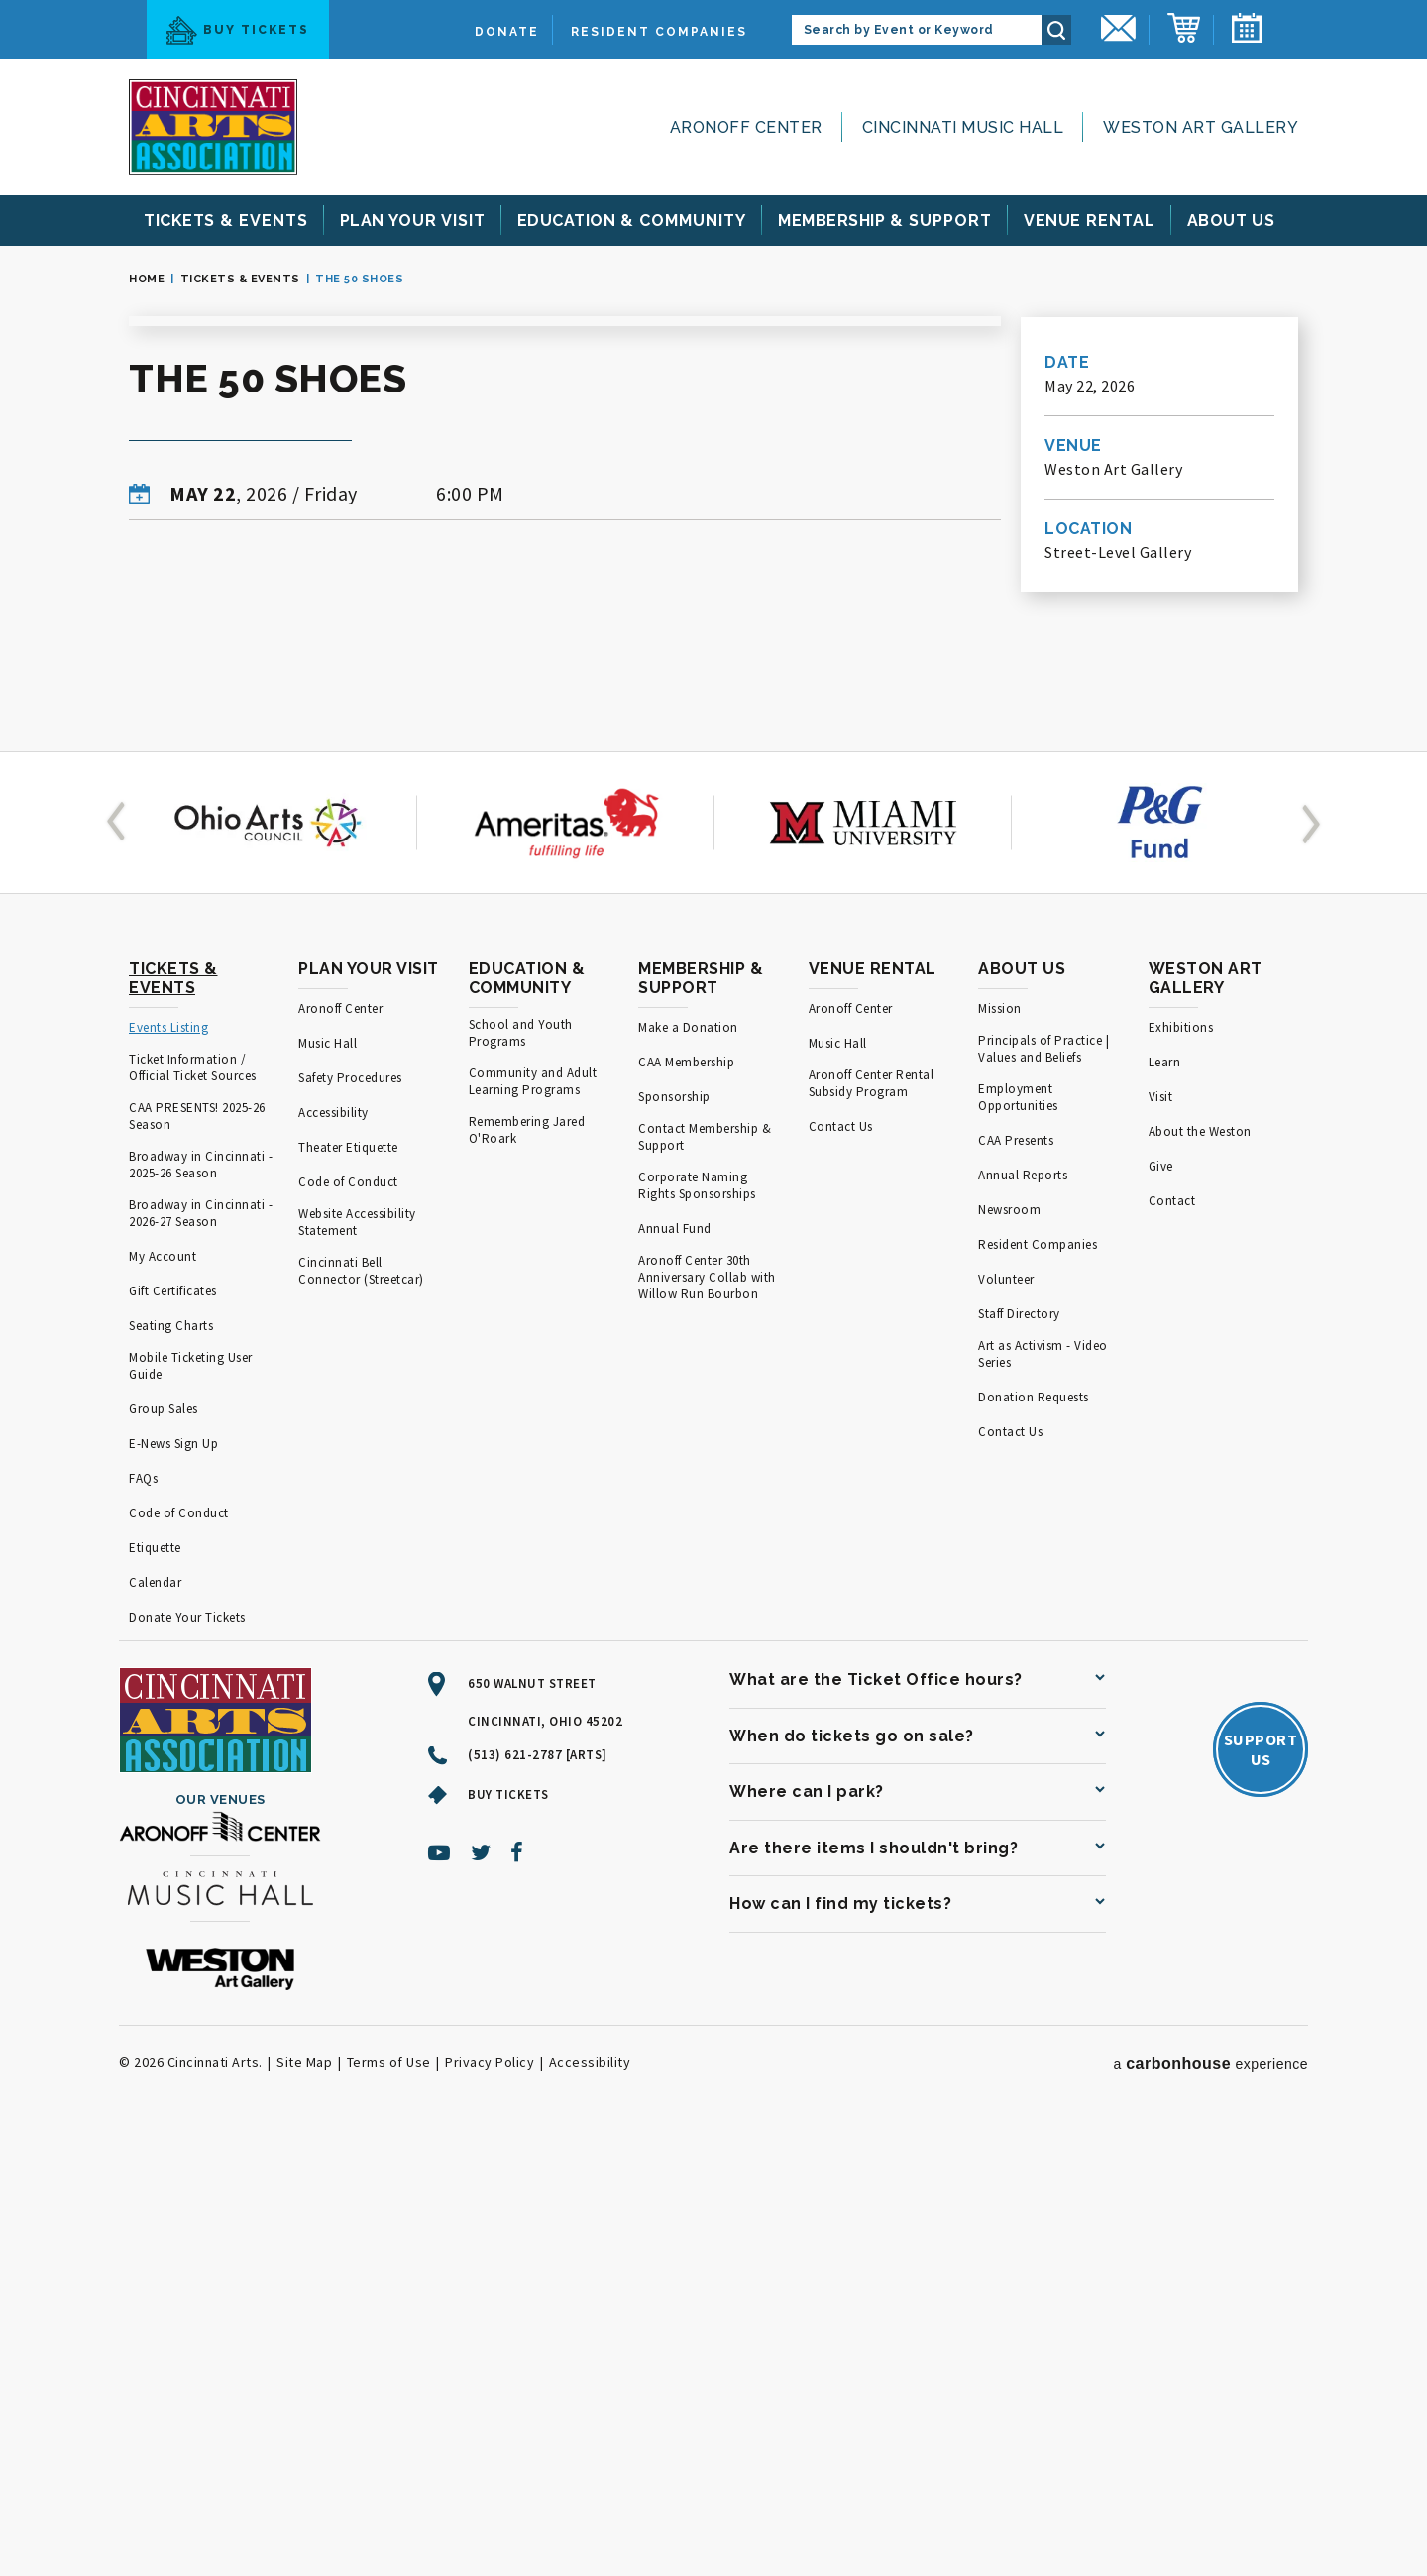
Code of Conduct (179, 1954)
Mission (1000, 1449)
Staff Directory (1019, 1754)
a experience (1210, 2504)
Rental (1089, 220)
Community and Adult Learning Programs (533, 1522)
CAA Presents (1015, 1581)
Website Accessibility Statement (357, 1663)
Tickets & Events (240, 279)
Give (1161, 1607)
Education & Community (527, 1419)
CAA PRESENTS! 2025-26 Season (197, 1557)
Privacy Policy (489, 2503)
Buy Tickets (237, 30)
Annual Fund (675, 1669)
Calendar (155, 2023)
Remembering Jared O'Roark (527, 1571)
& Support (885, 220)
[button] (120, 1263)
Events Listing (168, 1468)
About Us (1021, 1409)
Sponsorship (674, 1537)
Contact (1172, 1641)
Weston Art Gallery (1200, 127)
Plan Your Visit (368, 1409)
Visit (1161, 1537)
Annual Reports (1022, 1616)
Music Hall (327, 1484)
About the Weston (1200, 1572)
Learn (1165, 1503)
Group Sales (163, 1850)
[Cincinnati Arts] (213, 127)
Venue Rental (872, 1409)
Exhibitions (1181, 1468)
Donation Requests (1033, 1838)
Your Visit (413, 220)
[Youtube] (439, 2293)
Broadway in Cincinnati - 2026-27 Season (201, 1654)
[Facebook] (517, 2293)
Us (1231, 220)
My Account (162, 1697)
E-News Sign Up (173, 1884)
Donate (507, 32)
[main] (713, 719)
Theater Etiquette (348, 1588)
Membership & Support (700, 1419)
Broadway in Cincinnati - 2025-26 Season (201, 1606)
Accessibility (333, 1553)
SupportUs (1261, 2190)
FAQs (143, 1919)
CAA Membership (686, 1503)
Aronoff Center (746, 127)
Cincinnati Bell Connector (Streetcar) (361, 1712)
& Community (632, 220)
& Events (226, 220)
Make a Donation (688, 1468)
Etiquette (155, 1988)
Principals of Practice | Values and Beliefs (1043, 1490)
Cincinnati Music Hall (963, 127)
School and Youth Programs (521, 1474)
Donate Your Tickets (187, 2058)
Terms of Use (389, 2503)
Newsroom (1009, 1650)
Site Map (304, 2503)
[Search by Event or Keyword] (917, 30)
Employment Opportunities (1018, 1538)
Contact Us (841, 1567)
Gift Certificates (173, 1732)
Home (147, 279)
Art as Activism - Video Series (1043, 1795)
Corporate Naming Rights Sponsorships (697, 1626)
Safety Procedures (350, 1519)
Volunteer (1006, 1720)
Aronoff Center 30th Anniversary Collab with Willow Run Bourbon (707, 1718)
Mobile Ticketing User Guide (191, 1807)
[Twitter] (481, 2293)
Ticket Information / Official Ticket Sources (193, 1508)
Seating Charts (171, 1766)
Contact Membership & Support (704, 1578)
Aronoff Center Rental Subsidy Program (871, 1524)
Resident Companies (659, 32)
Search (1056, 30)
